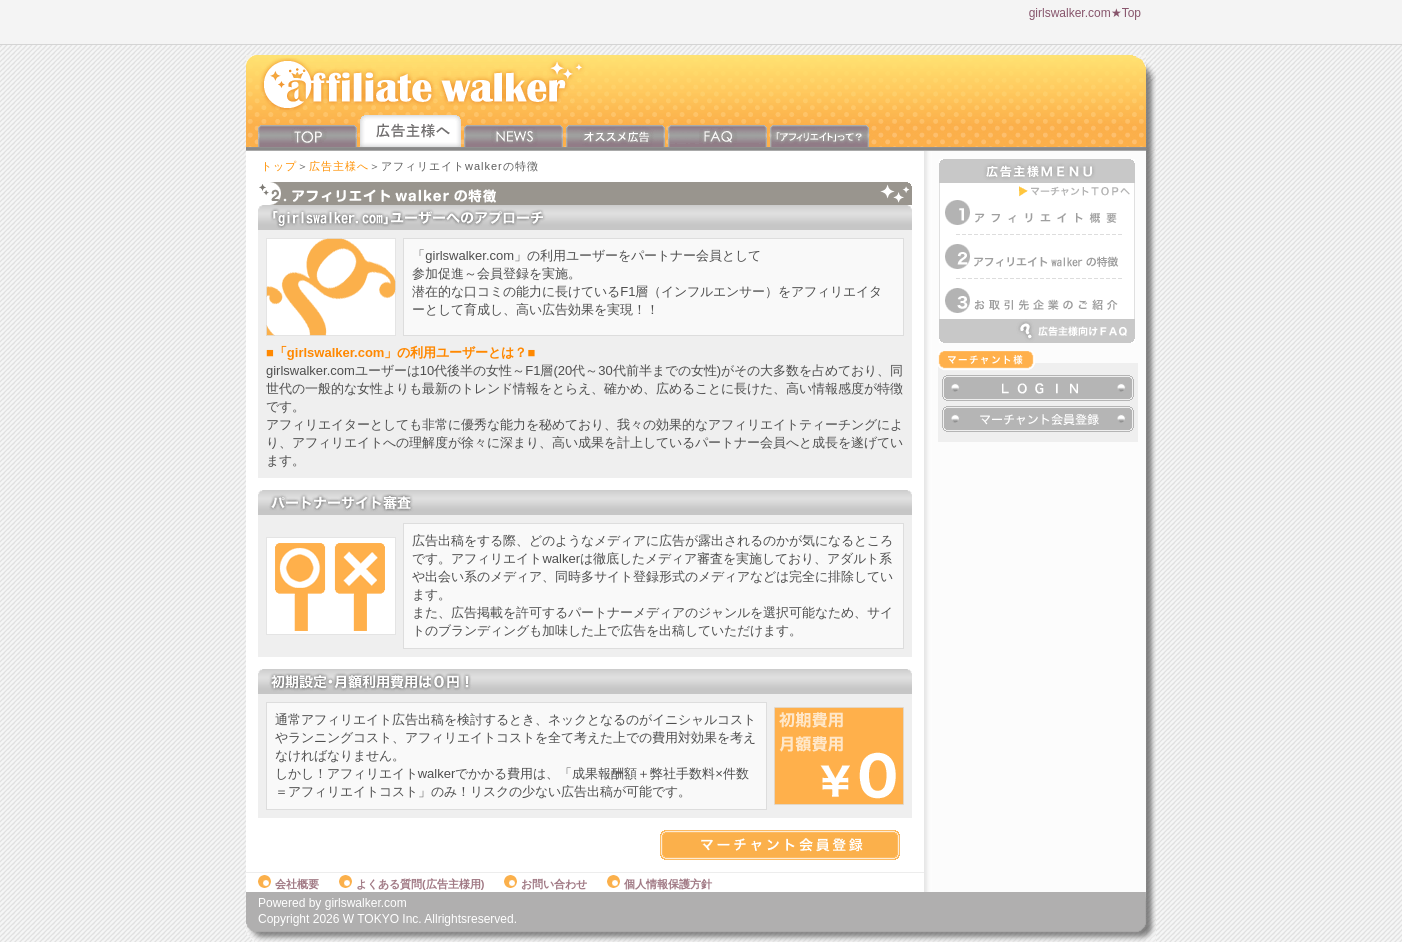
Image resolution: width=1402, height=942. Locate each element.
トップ (279, 166)
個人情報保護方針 (659, 884)
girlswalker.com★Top (1085, 13)
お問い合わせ (545, 884)
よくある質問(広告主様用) (411, 884)
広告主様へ (339, 166)
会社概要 (288, 884)
